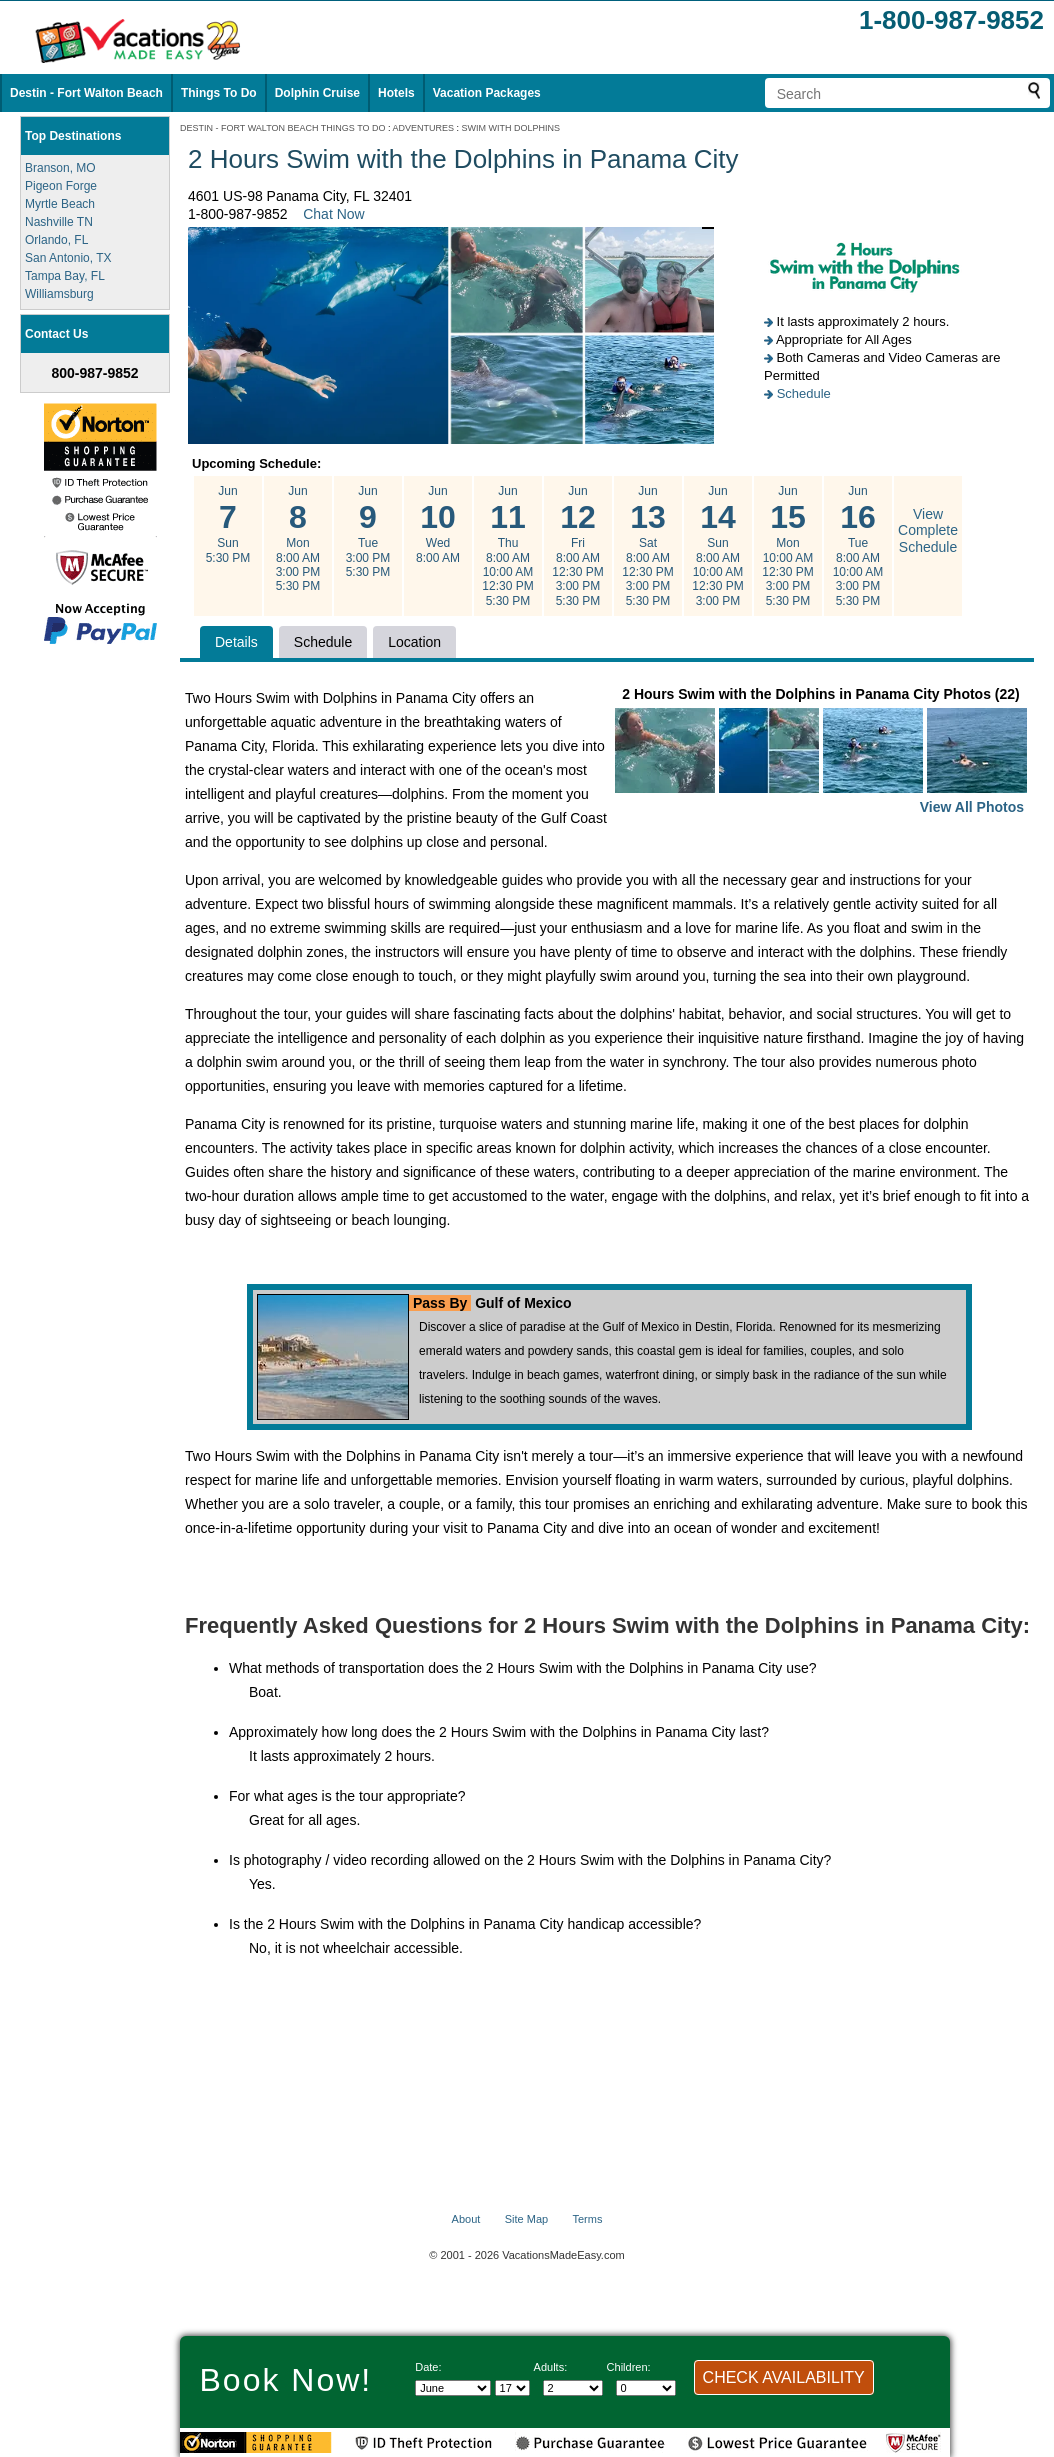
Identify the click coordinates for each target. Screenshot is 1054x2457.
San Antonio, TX (68, 258)
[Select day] (512, 2388)
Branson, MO (60, 168)
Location (414, 642)
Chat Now (333, 214)
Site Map (526, 2219)
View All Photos (972, 807)
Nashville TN (59, 222)
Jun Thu (508, 546)
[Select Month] (453, 2388)
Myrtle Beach (60, 204)
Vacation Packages (487, 93)
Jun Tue (368, 532)
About (466, 2219)
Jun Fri (578, 546)
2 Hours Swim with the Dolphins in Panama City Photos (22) (821, 752)
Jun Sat (648, 546)
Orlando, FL (56, 240)
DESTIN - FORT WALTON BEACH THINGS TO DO (283, 128)
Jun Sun (228, 525)
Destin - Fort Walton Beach (86, 93)
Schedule (804, 393)
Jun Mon (298, 539)
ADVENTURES (424, 128)
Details (236, 642)
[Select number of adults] (573, 2388)
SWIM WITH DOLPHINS (511, 128)
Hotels (396, 93)
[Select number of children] (646, 2388)
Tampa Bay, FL (65, 276)
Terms (587, 2219)
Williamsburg (59, 294)
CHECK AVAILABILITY (784, 2377)
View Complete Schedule (928, 531)
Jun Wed (438, 525)
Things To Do (219, 93)
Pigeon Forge (61, 186)
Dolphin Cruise (317, 93)
